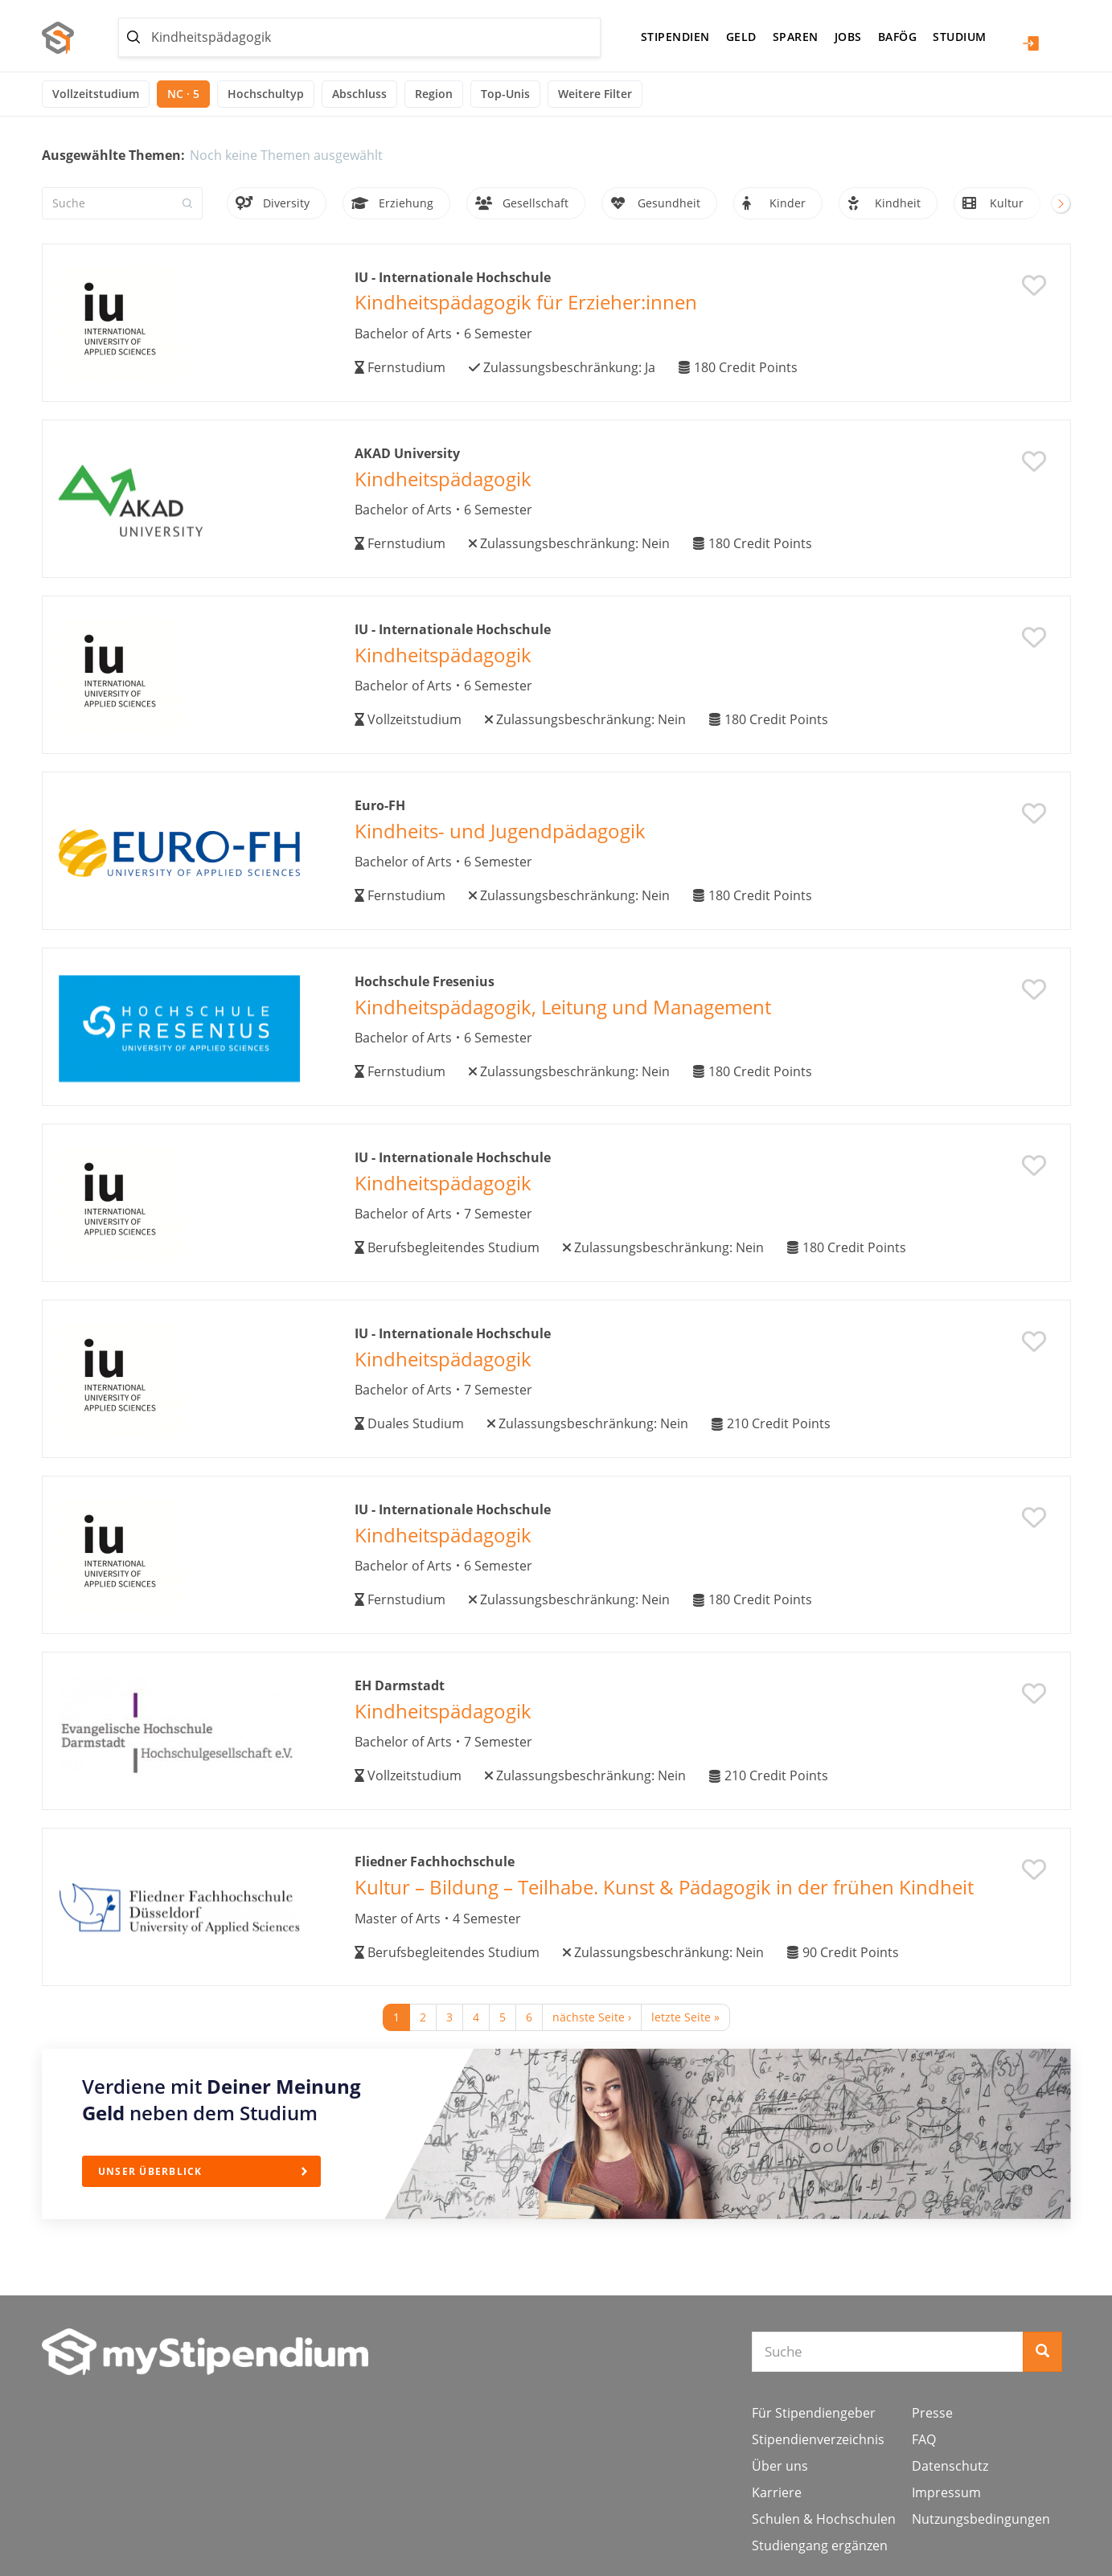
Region (434, 93)
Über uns (780, 2466)
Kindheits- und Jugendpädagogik (500, 830)
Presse (932, 2413)
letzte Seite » (685, 2017)
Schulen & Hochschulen (824, 2519)
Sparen (796, 36)
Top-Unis (505, 93)
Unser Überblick (151, 2170)
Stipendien (675, 36)
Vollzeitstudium (95, 93)
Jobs (848, 36)
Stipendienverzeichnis (818, 2439)
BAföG (897, 36)
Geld (741, 36)
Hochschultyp (266, 93)
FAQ (924, 2439)
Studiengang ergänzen (820, 2545)
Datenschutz (950, 2466)
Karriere (777, 2492)
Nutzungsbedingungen (981, 2519)
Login (1031, 43)
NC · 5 (183, 93)
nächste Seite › (591, 2017)
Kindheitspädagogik (443, 478)
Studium (960, 36)
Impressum (946, 2492)
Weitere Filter (595, 93)
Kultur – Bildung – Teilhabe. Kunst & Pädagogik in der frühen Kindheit (664, 1887)
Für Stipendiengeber (814, 2413)
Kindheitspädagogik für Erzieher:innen (526, 302)
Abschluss (359, 93)
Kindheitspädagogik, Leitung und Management (563, 1006)
